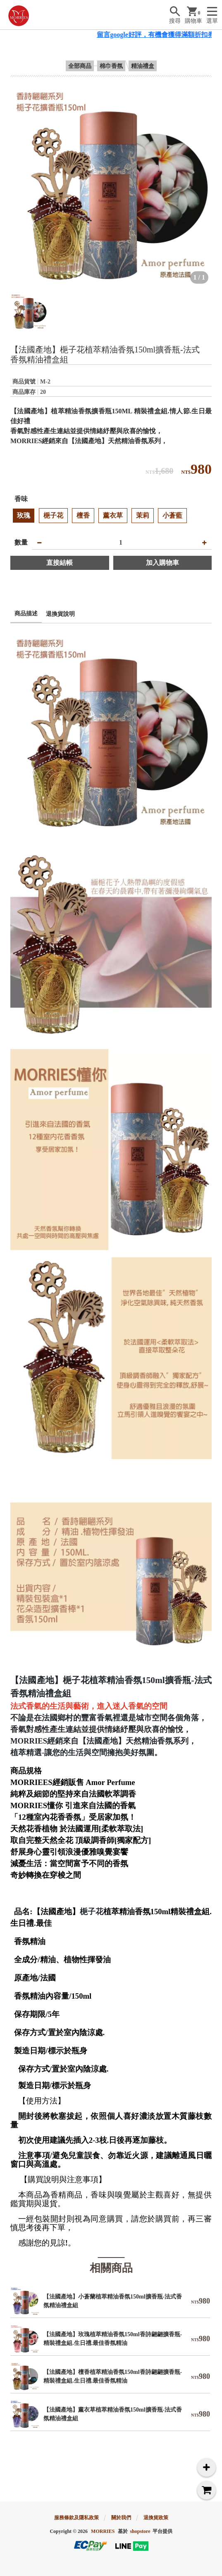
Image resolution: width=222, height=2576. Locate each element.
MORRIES (103, 2531)
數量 (21, 542)
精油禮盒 (142, 66)
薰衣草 (113, 515)
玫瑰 (23, 515)
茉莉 (142, 515)
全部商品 (79, 66)
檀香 (83, 515)
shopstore (140, 2531)
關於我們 (121, 2518)
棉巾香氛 (111, 66)
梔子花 (53, 515)
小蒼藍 (172, 515)
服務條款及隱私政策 (76, 2518)
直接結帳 (59, 562)
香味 (21, 498)
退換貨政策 (155, 2518)
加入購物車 (162, 562)
